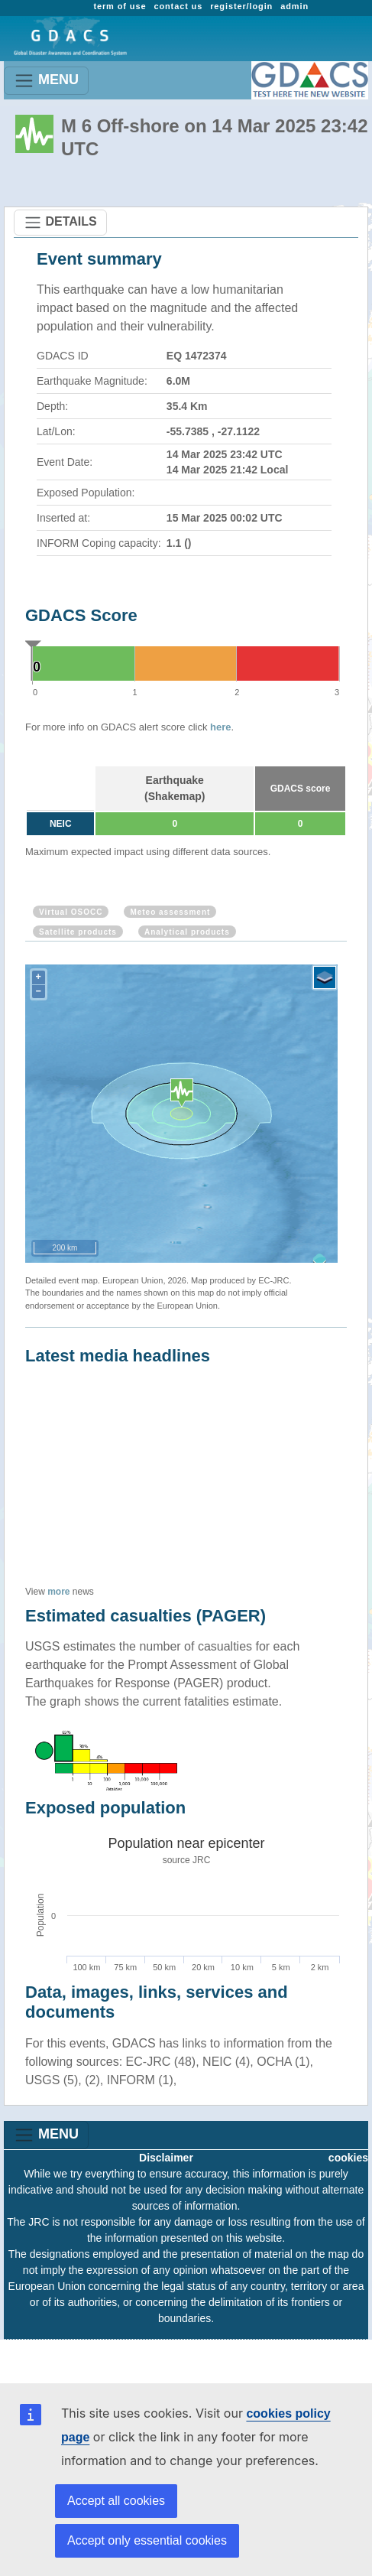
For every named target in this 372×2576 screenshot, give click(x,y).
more (58, 1591)
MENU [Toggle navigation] (46, 80)
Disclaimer (166, 2158)
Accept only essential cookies (147, 2540)
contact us (178, 6)
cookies (348, 2158)
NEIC (61, 823)
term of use (119, 6)
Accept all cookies (116, 2500)
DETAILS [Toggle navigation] (60, 222)
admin (294, 6)
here (220, 727)
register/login (241, 6)
